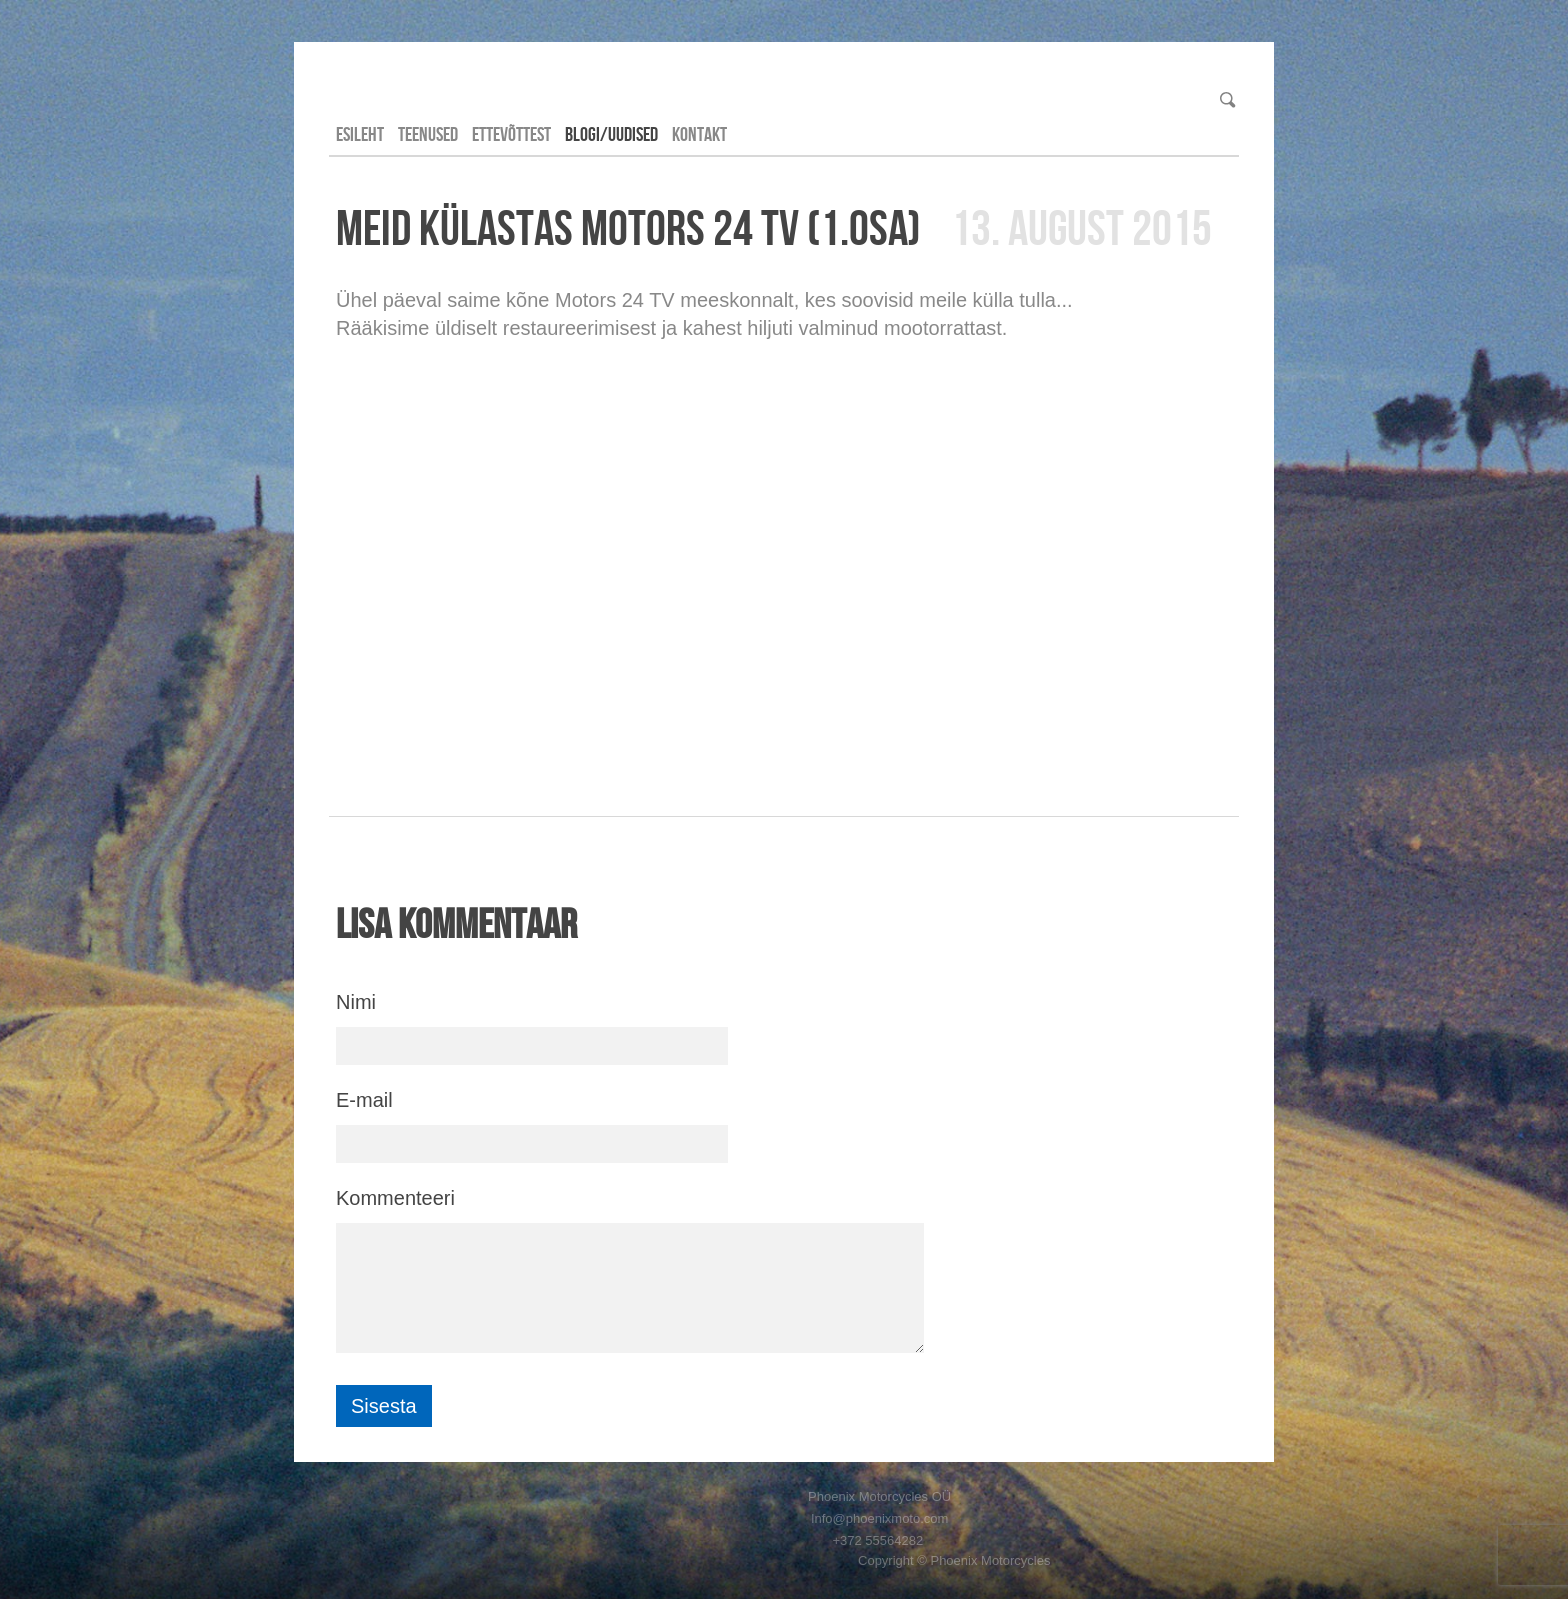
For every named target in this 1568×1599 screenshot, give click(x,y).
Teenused (428, 134)
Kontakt (699, 134)
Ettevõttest (511, 134)
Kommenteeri (395, 1198)
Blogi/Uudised (611, 134)
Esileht (360, 134)
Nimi (356, 1002)
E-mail (364, 1100)
